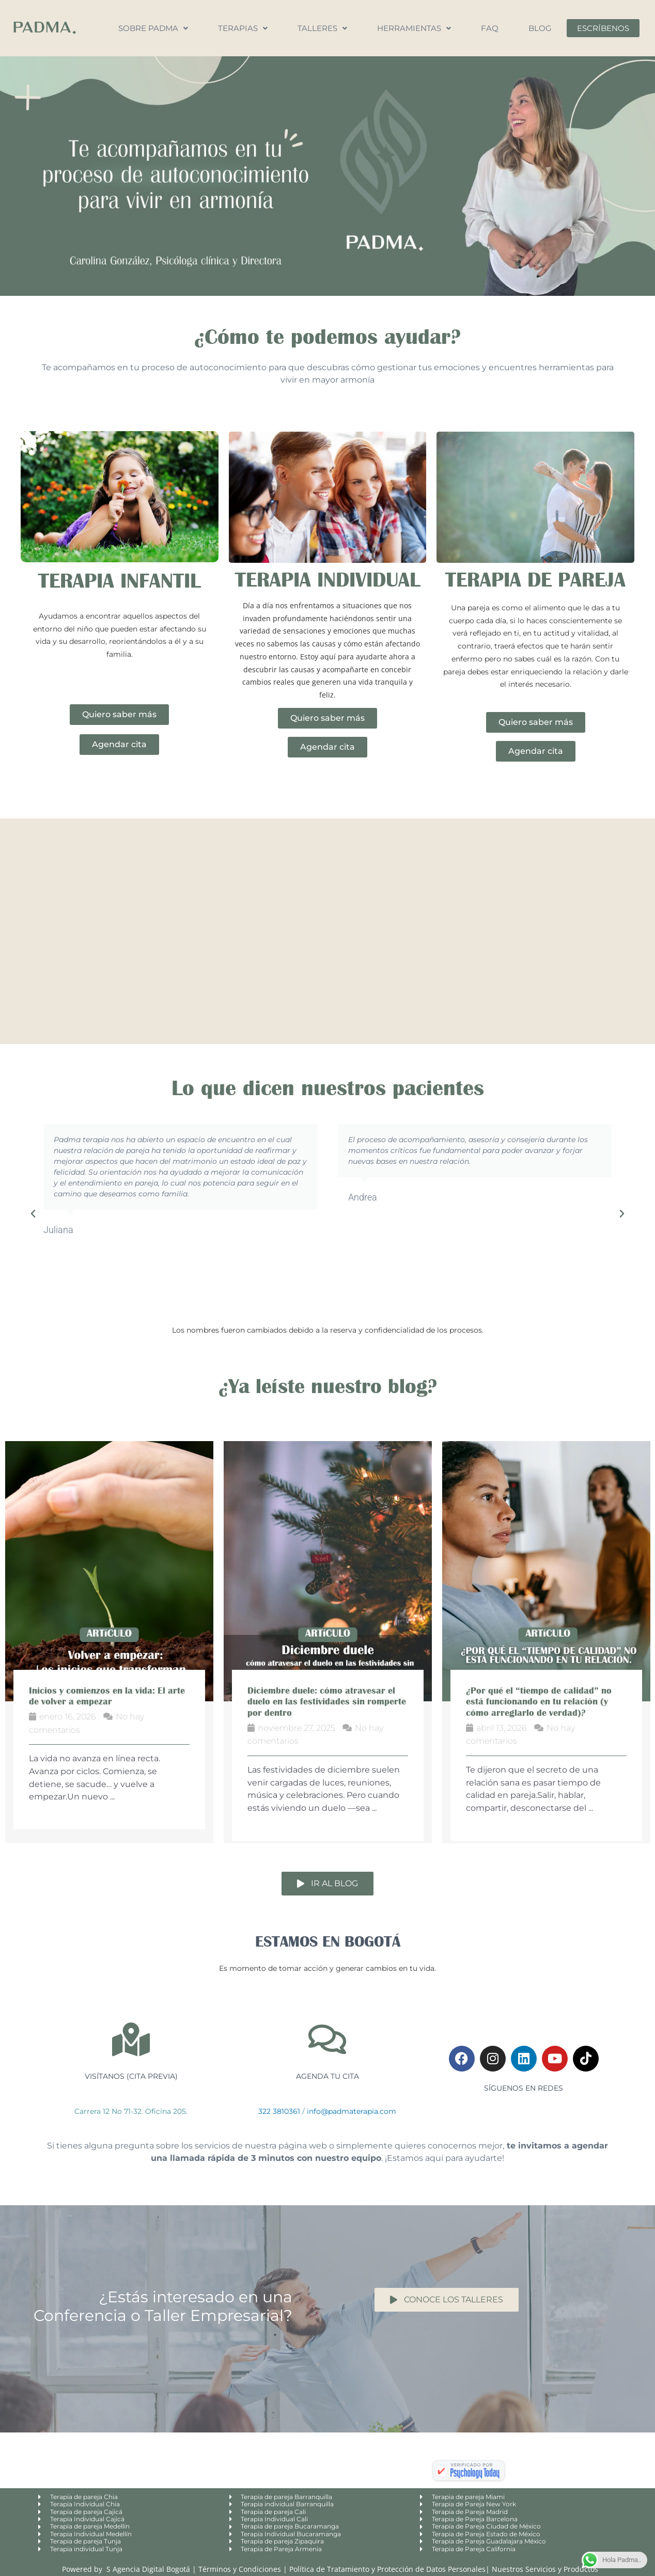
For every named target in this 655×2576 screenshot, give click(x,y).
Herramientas (414, 28)
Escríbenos (603, 28)
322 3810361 (279, 2111)
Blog (540, 28)
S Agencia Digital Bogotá (148, 2569)
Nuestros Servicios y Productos (545, 2569)
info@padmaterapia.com (351, 2111)
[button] (33, 1214)
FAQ (489, 28)
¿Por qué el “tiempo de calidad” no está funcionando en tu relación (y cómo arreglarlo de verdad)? (539, 1701)
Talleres (322, 28)
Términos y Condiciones (240, 2569)
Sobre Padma (153, 28)
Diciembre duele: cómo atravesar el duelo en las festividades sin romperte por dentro (326, 1701)
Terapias (243, 28)
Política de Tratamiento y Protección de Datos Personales (387, 2569)
